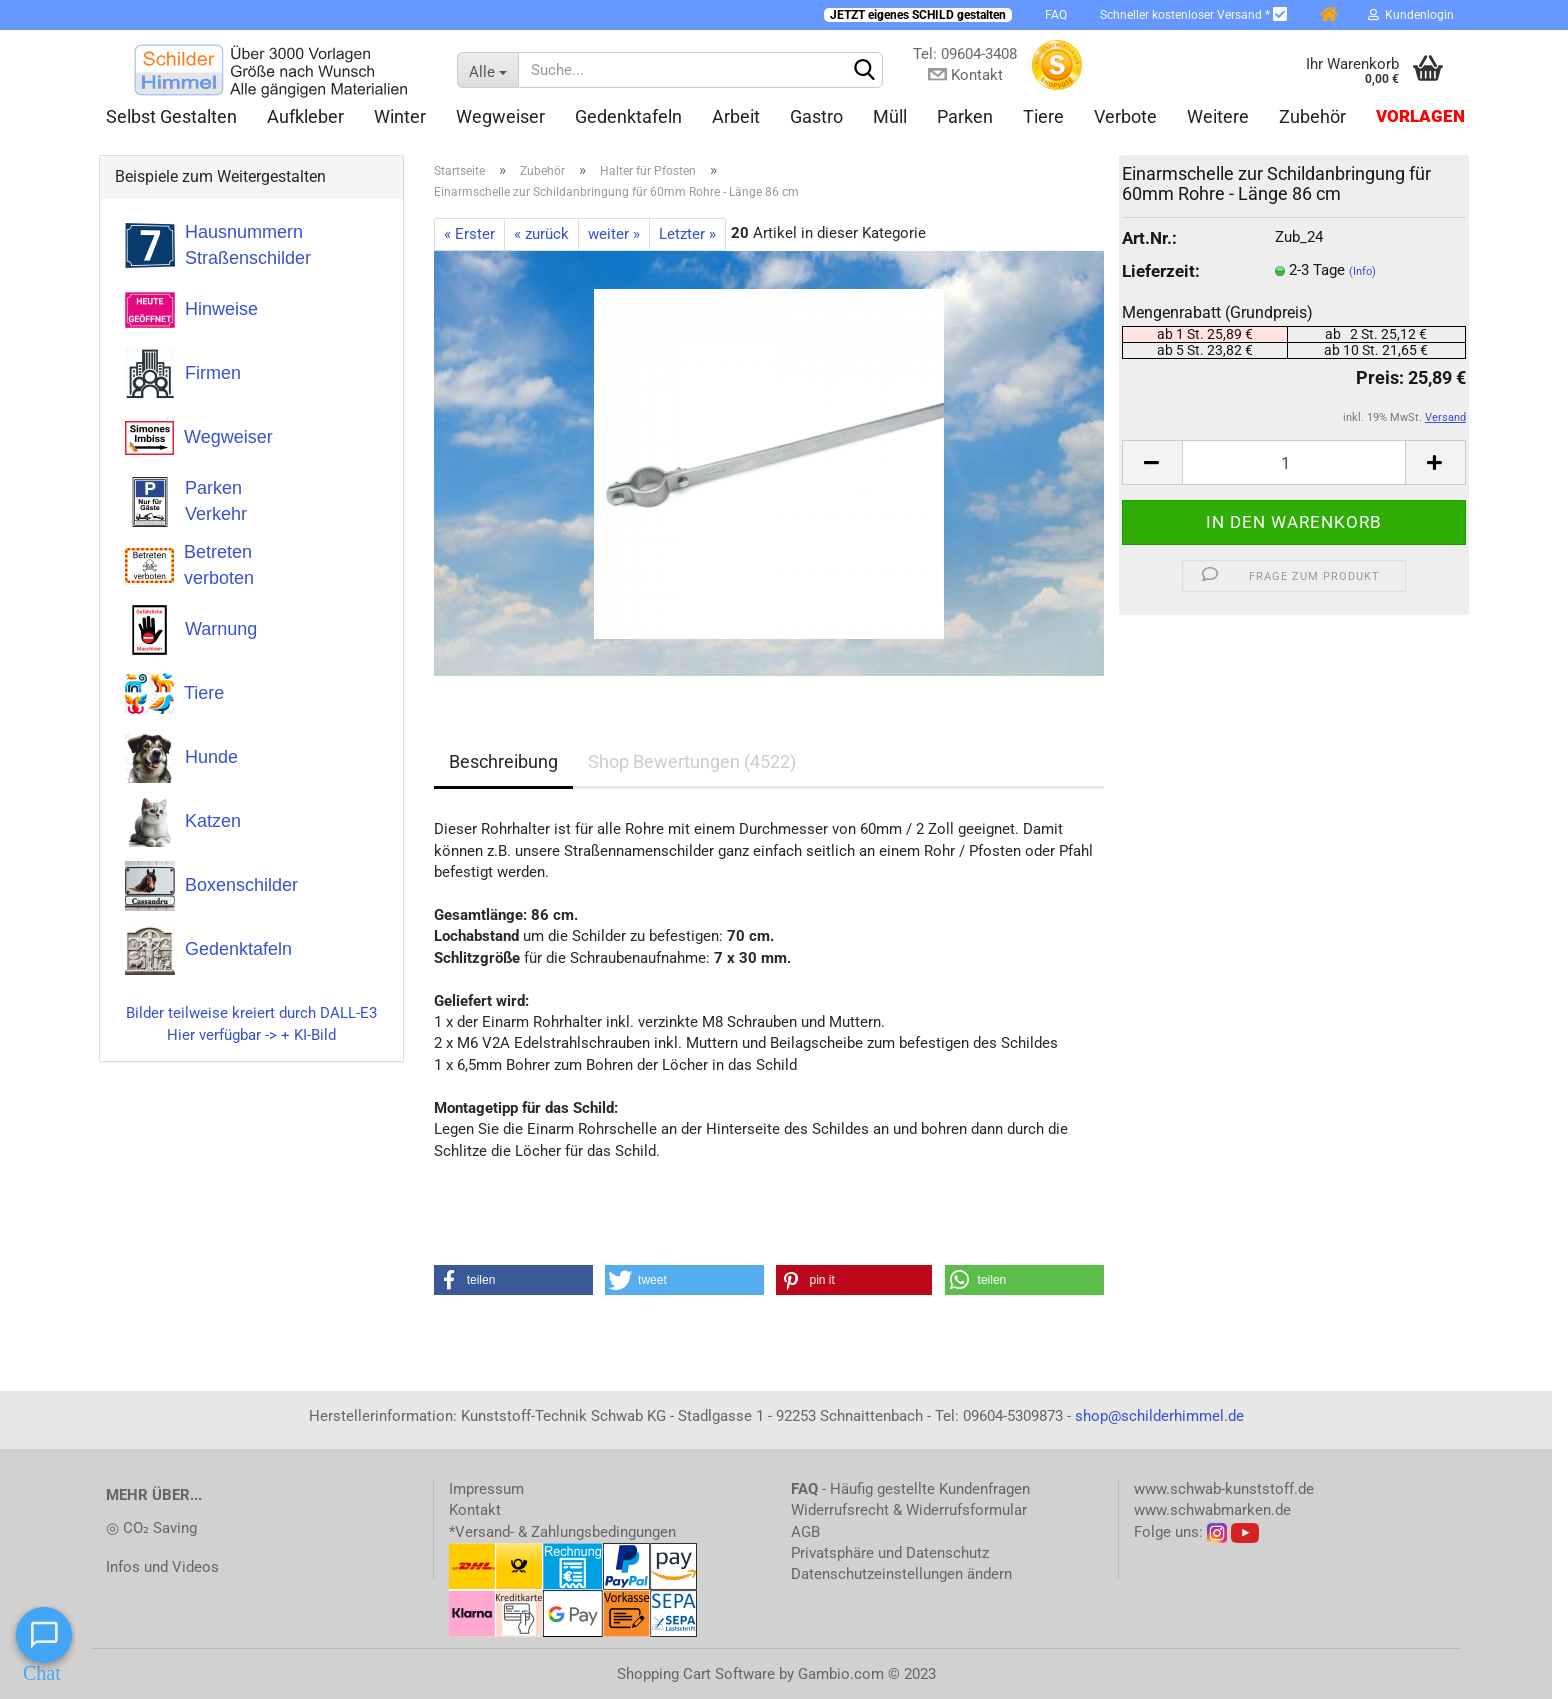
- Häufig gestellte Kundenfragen (910, 1489)
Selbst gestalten (171, 116)
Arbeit (736, 116)
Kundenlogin (1411, 15)
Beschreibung (503, 761)
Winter (400, 116)
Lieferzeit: (1161, 271)
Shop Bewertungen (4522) (692, 761)
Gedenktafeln (628, 116)
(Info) (1362, 271)
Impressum (486, 1489)
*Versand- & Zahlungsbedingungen (562, 1532)
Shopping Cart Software (696, 1674)
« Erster (469, 234)
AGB (805, 1532)
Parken (965, 116)
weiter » (614, 234)
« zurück (541, 234)
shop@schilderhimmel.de (1159, 1416)
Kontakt (475, 1510)
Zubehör (1312, 116)
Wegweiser (500, 116)
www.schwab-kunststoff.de (1224, 1489)
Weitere (1218, 116)
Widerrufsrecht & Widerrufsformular (909, 1510)
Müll (890, 116)
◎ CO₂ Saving (151, 1528)
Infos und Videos (162, 1567)
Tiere (1043, 116)
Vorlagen (1420, 116)
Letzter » (687, 234)
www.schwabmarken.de (1212, 1510)
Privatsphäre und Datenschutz (890, 1553)
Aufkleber (305, 116)
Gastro (816, 116)
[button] (513, 1280)
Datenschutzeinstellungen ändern (901, 1574)
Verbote (1125, 116)
